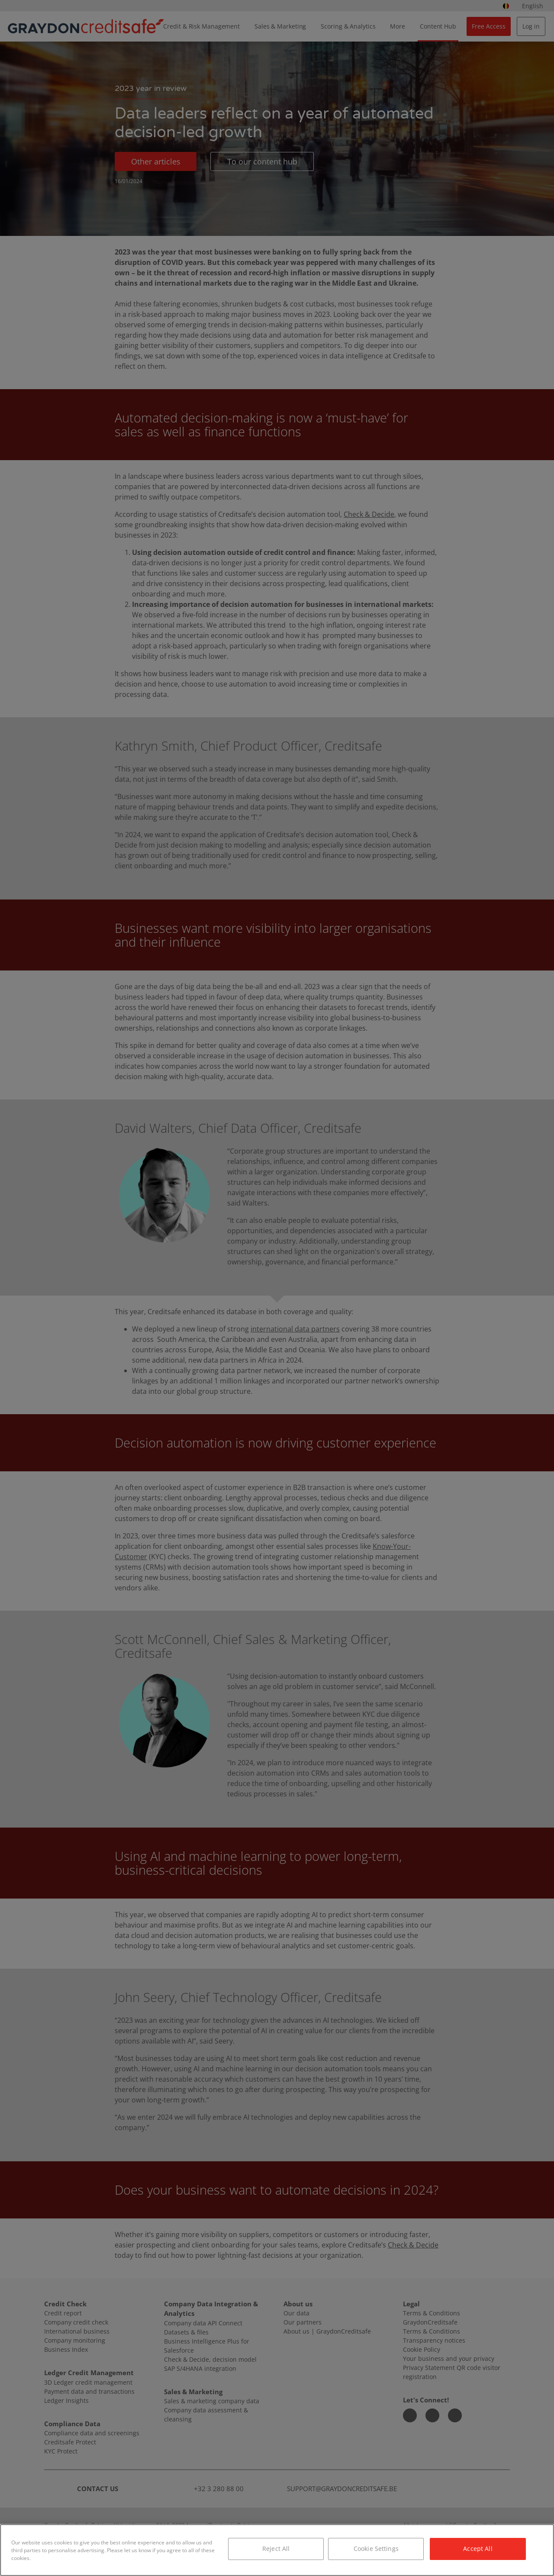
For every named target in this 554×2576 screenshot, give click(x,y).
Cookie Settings (376, 2548)
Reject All (276, 2548)
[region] (277, 2550)
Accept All (477, 2548)
